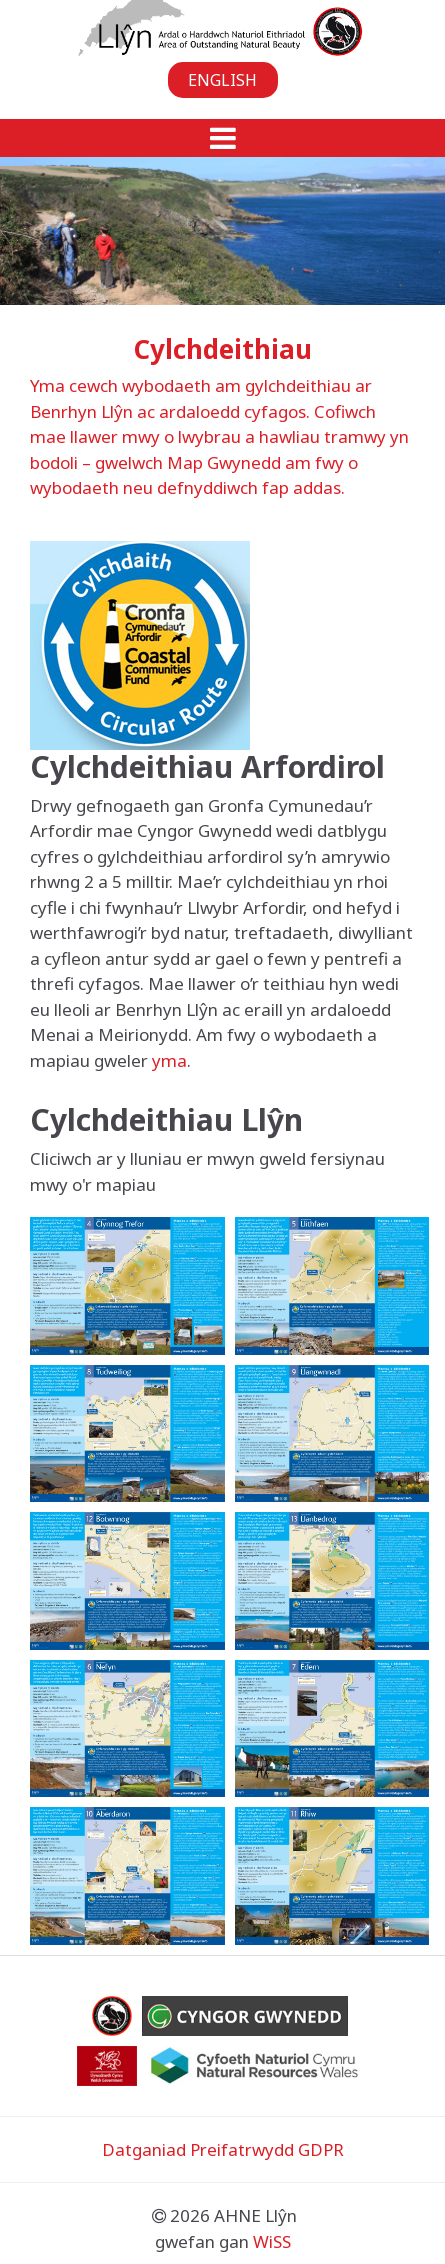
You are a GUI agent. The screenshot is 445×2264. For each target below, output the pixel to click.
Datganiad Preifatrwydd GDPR (223, 2149)
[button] (222, 138)
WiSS (272, 2241)
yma (169, 1060)
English (222, 80)
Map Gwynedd (224, 462)
